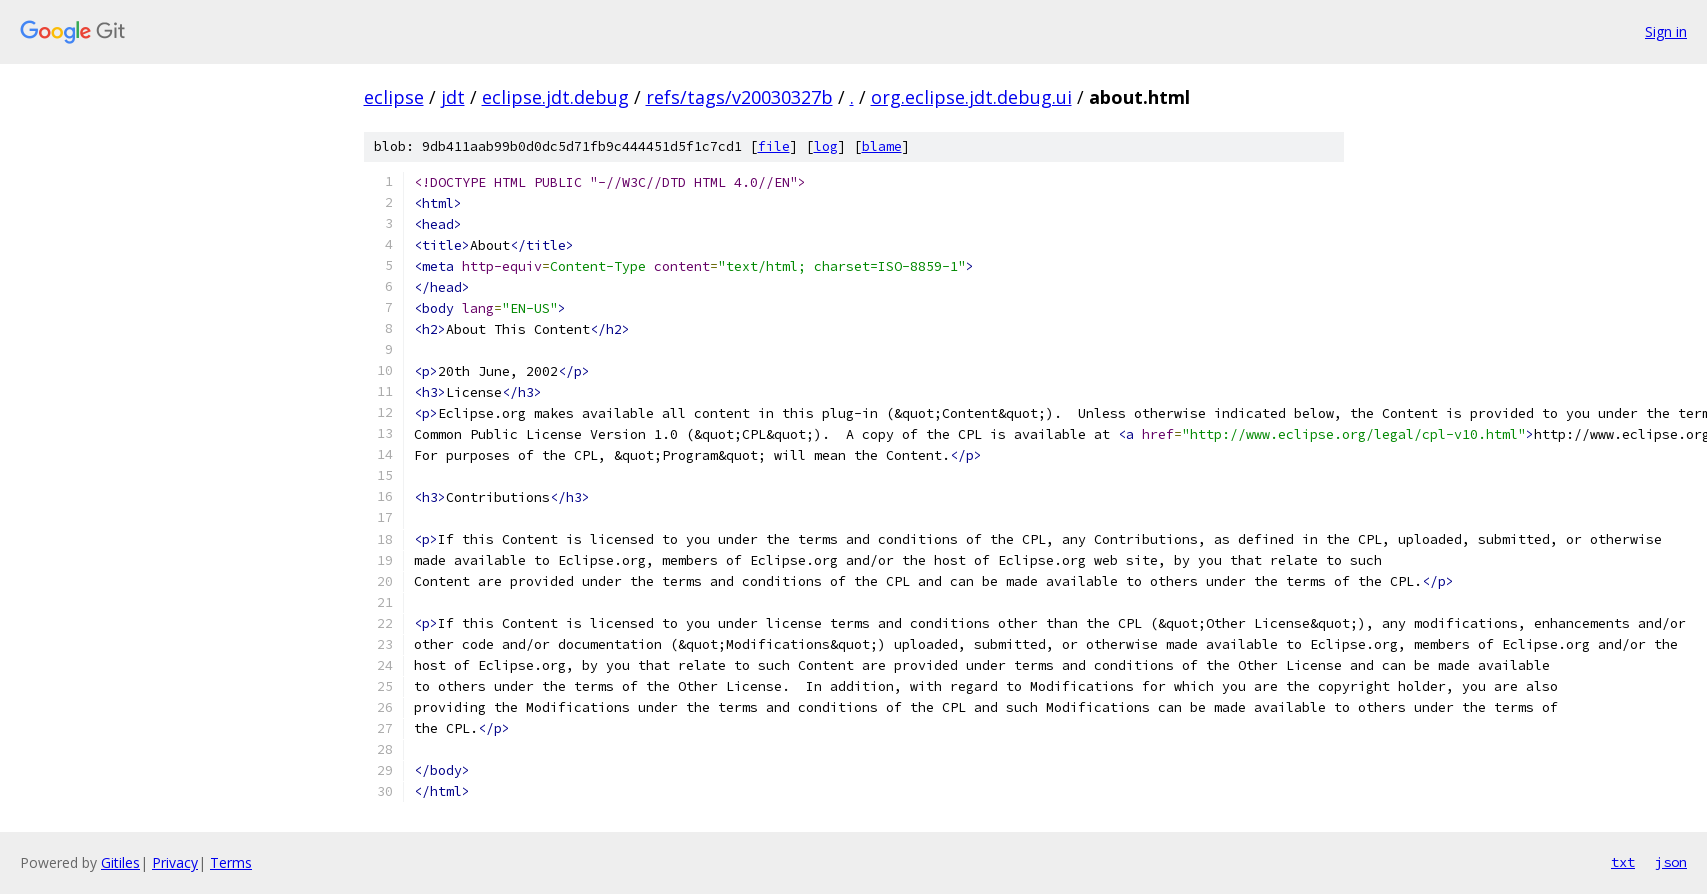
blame (882, 146)
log (826, 146)
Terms (231, 862)
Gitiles (120, 862)
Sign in (1666, 31)
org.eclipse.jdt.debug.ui (971, 97)
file (774, 146)
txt (1623, 862)
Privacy (175, 862)
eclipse (394, 97)
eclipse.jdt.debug (555, 97)
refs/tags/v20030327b (739, 97)
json (1671, 862)
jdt (453, 97)
